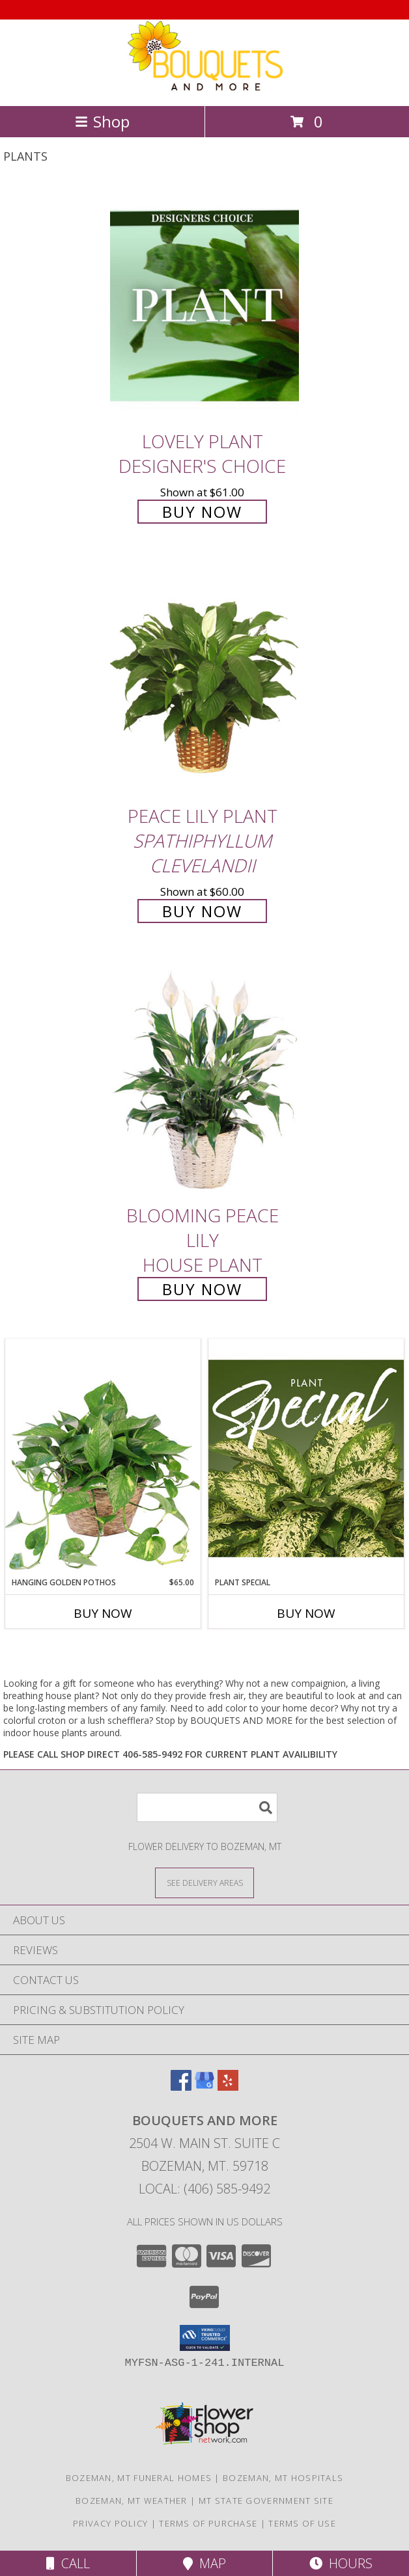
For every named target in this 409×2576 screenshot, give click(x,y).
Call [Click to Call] (68, 2563)
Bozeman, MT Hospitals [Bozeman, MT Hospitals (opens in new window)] (283, 2478)
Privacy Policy (110, 2523)
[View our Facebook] (181, 2086)
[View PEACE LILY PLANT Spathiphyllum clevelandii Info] (204, 680)
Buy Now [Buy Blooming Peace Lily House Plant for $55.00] (202, 1289)
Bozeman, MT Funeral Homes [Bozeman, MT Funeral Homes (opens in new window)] (139, 2478)
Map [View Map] (204, 2563)
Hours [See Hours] (341, 2563)
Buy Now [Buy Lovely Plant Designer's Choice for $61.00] (202, 511)
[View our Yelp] (228, 2086)
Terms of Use (302, 2523)
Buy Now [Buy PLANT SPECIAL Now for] (306, 1613)
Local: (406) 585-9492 (204, 2188)
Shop (102, 121)
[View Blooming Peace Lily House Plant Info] (204, 1079)
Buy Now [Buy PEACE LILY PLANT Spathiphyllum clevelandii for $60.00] (202, 911)
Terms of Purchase (208, 2523)
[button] (205, 2338)
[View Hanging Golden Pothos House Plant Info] (103, 1457)
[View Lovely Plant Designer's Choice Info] (204, 305)
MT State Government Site (266, 2500)
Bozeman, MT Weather (132, 2500)
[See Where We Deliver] (204, 1882)
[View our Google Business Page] (204, 2086)
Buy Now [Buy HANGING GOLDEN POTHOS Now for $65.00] (103, 1613)
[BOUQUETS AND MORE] (204, 87)
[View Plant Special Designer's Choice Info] (306, 1457)
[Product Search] (207, 1807)
